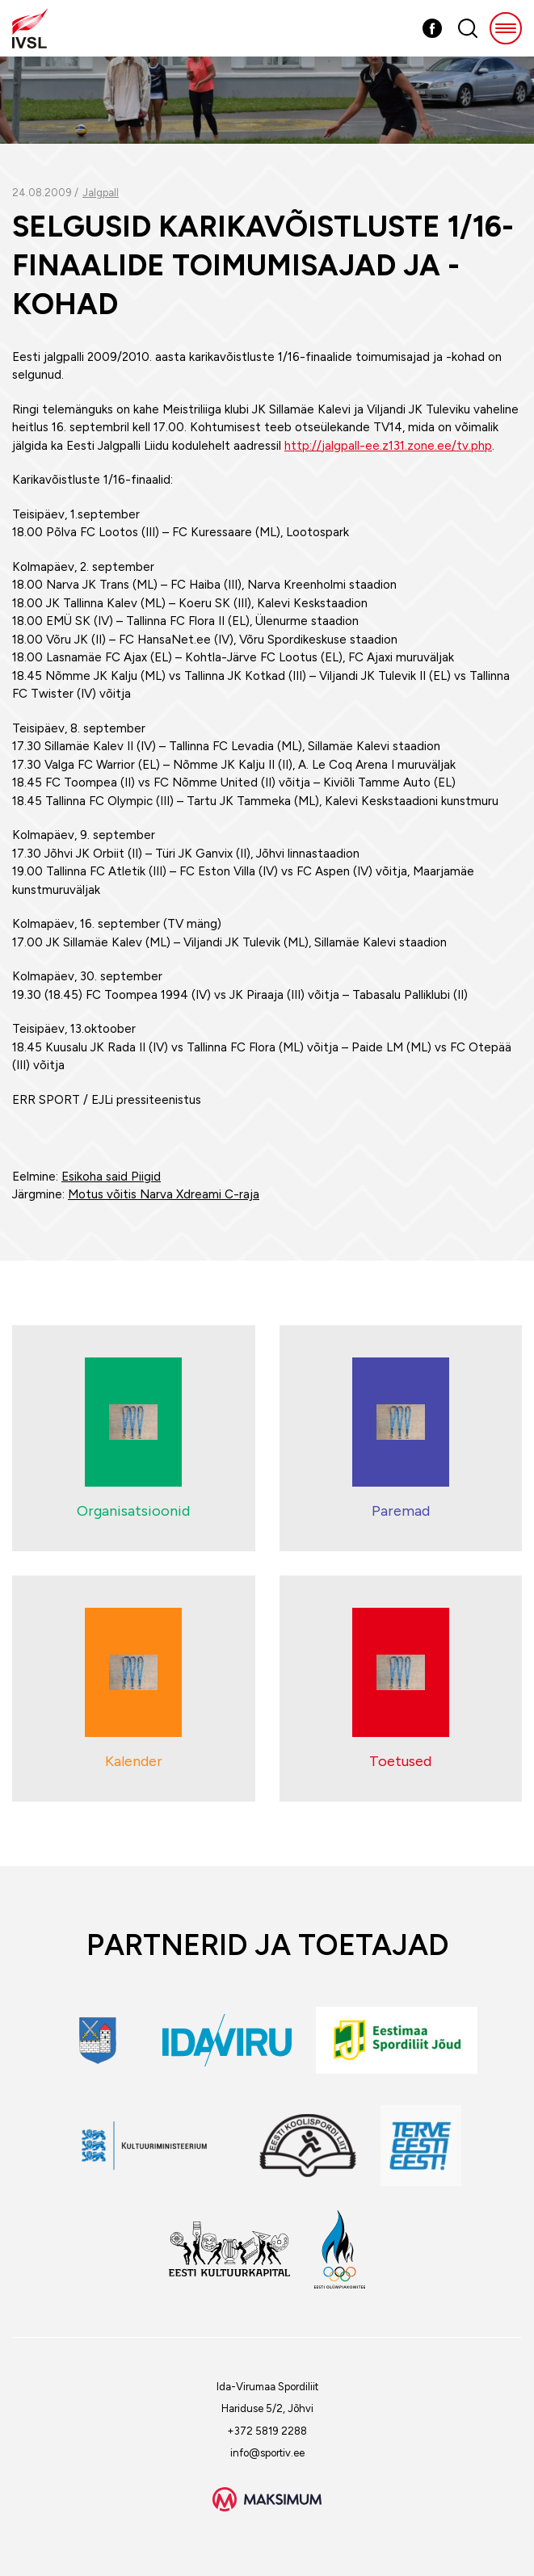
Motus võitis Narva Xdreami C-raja (163, 1194)
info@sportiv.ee (267, 2453)
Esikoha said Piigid (111, 1176)
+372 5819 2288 (267, 2431)
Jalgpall (100, 193)
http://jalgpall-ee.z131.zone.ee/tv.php (388, 445)
